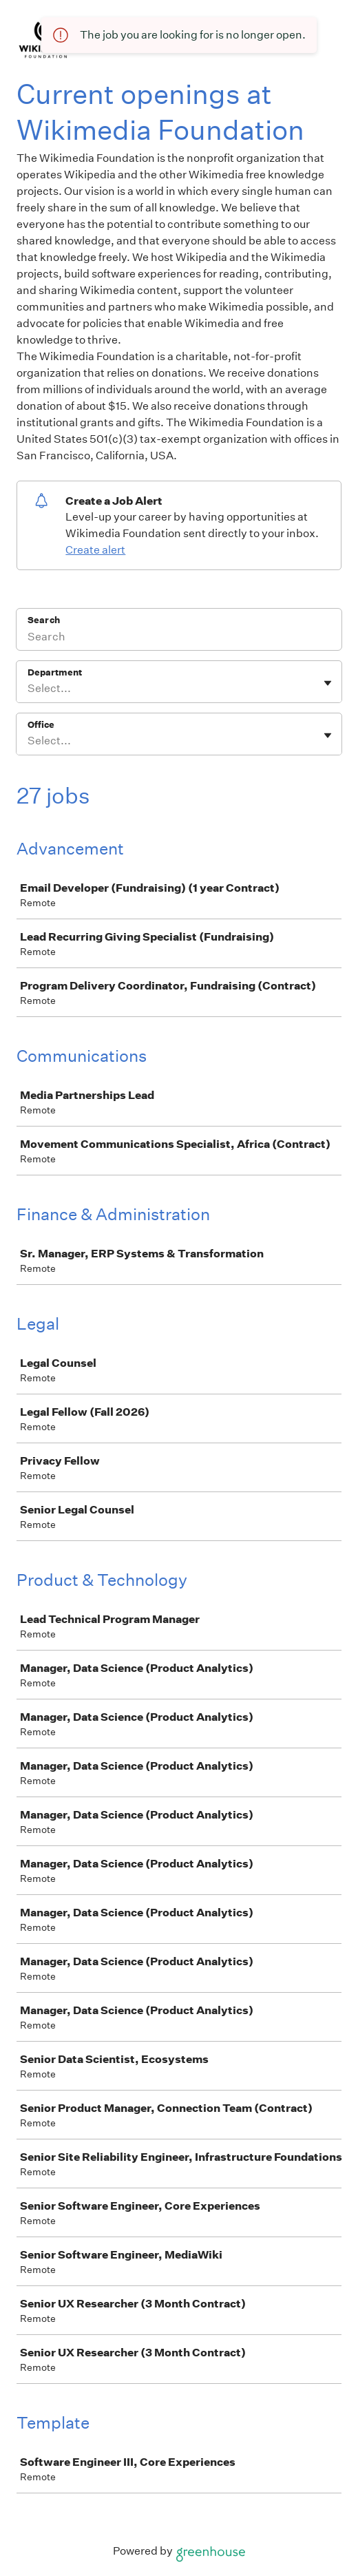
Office (41, 725)
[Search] (179, 638)
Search (44, 620)
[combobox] (29, 688)
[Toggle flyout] (327, 683)
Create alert (95, 549)
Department (55, 672)
